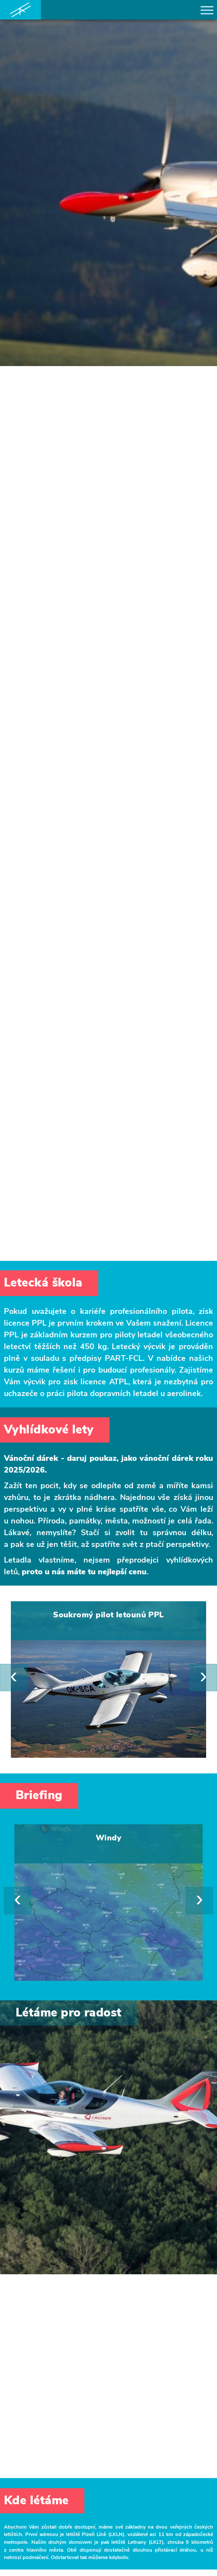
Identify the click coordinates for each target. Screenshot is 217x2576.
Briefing (39, 1795)
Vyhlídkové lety (49, 1430)
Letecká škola (43, 1283)
